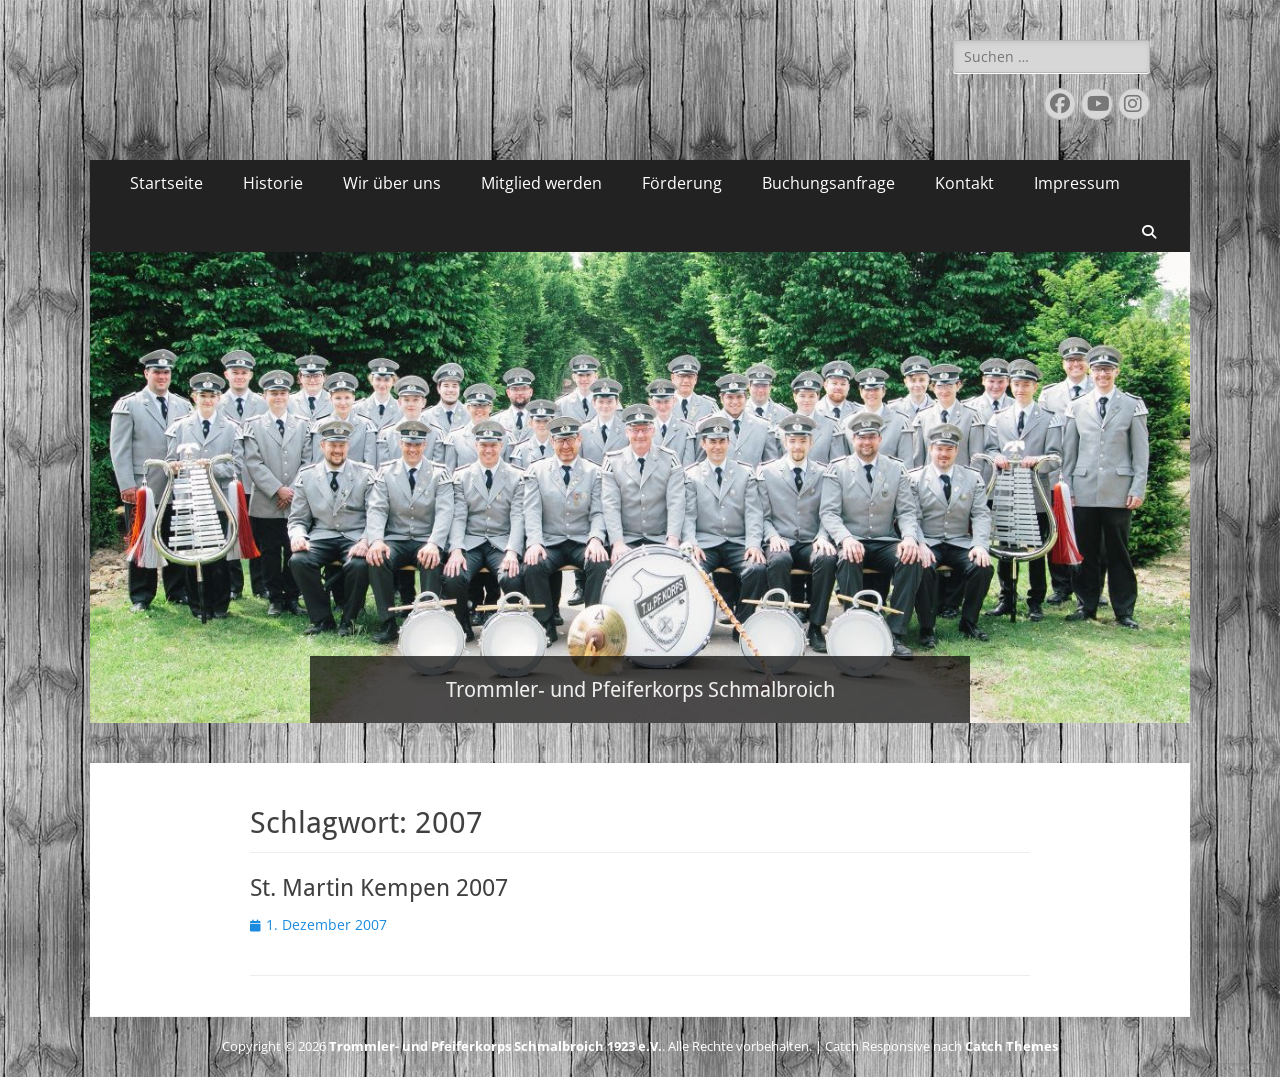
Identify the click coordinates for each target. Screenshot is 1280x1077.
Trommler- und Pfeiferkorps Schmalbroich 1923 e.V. (495, 1046)
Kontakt (964, 183)
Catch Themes (1011, 1046)
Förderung (682, 183)
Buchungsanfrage (828, 183)
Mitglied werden (541, 183)
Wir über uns (392, 183)
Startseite (166, 183)
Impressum (1077, 183)
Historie (273, 183)
